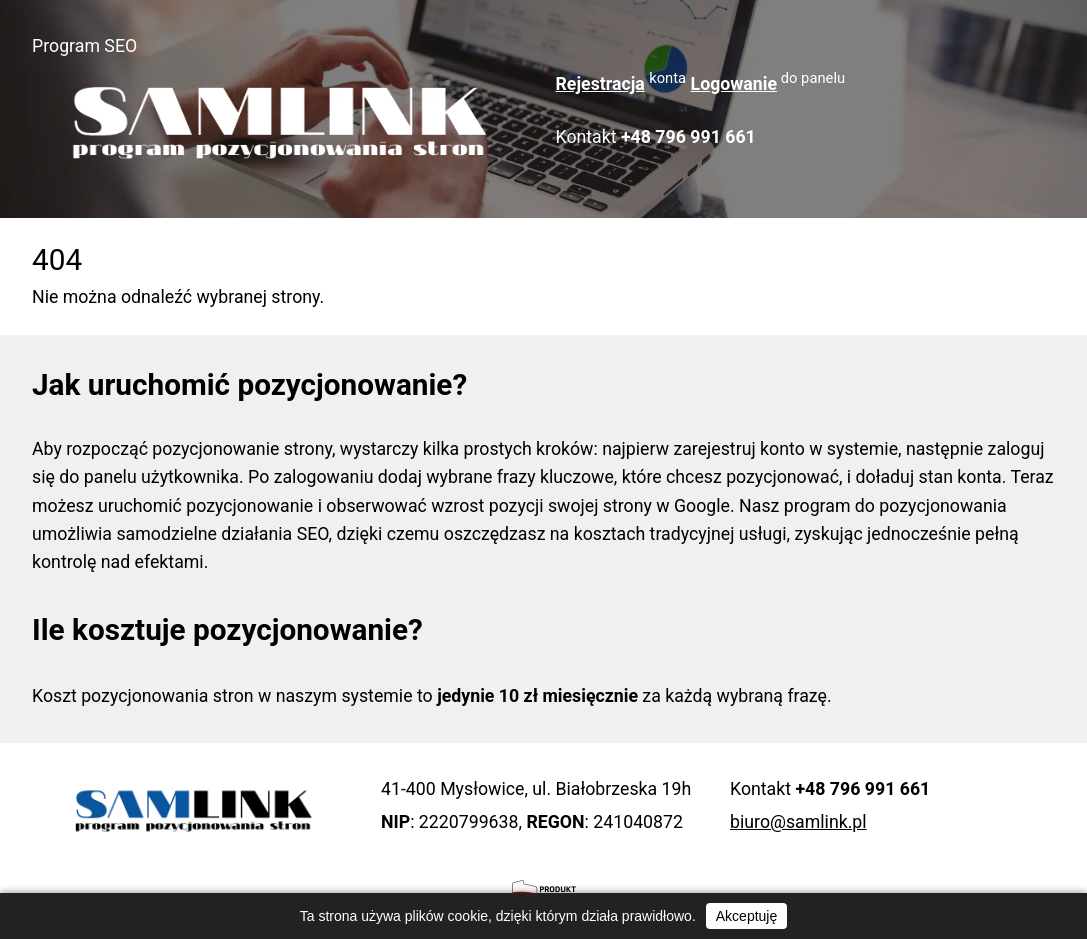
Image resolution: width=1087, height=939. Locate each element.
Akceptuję (746, 916)
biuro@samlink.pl (798, 822)
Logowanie (734, 84)
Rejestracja (600, 84)
